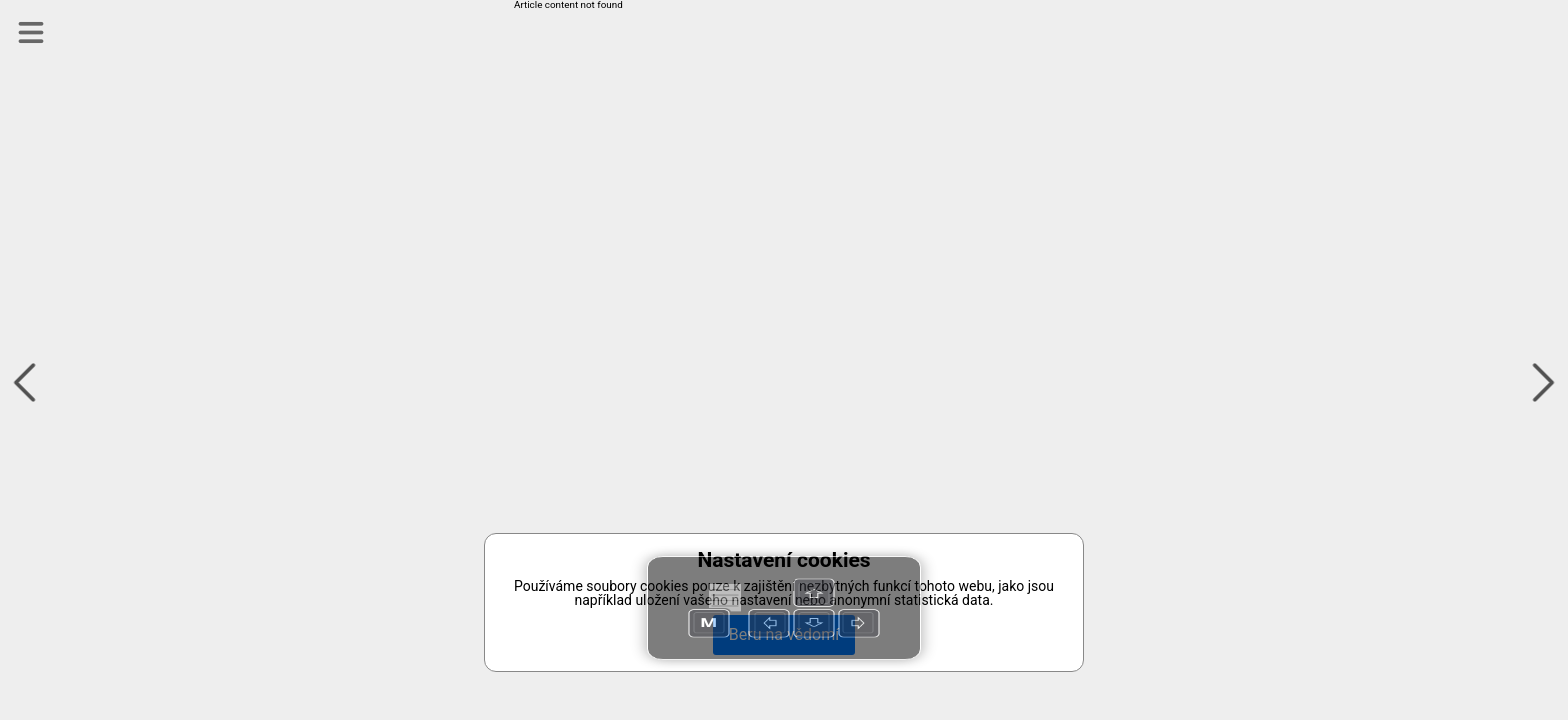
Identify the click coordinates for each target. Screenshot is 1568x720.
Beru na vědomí (784, 634)
